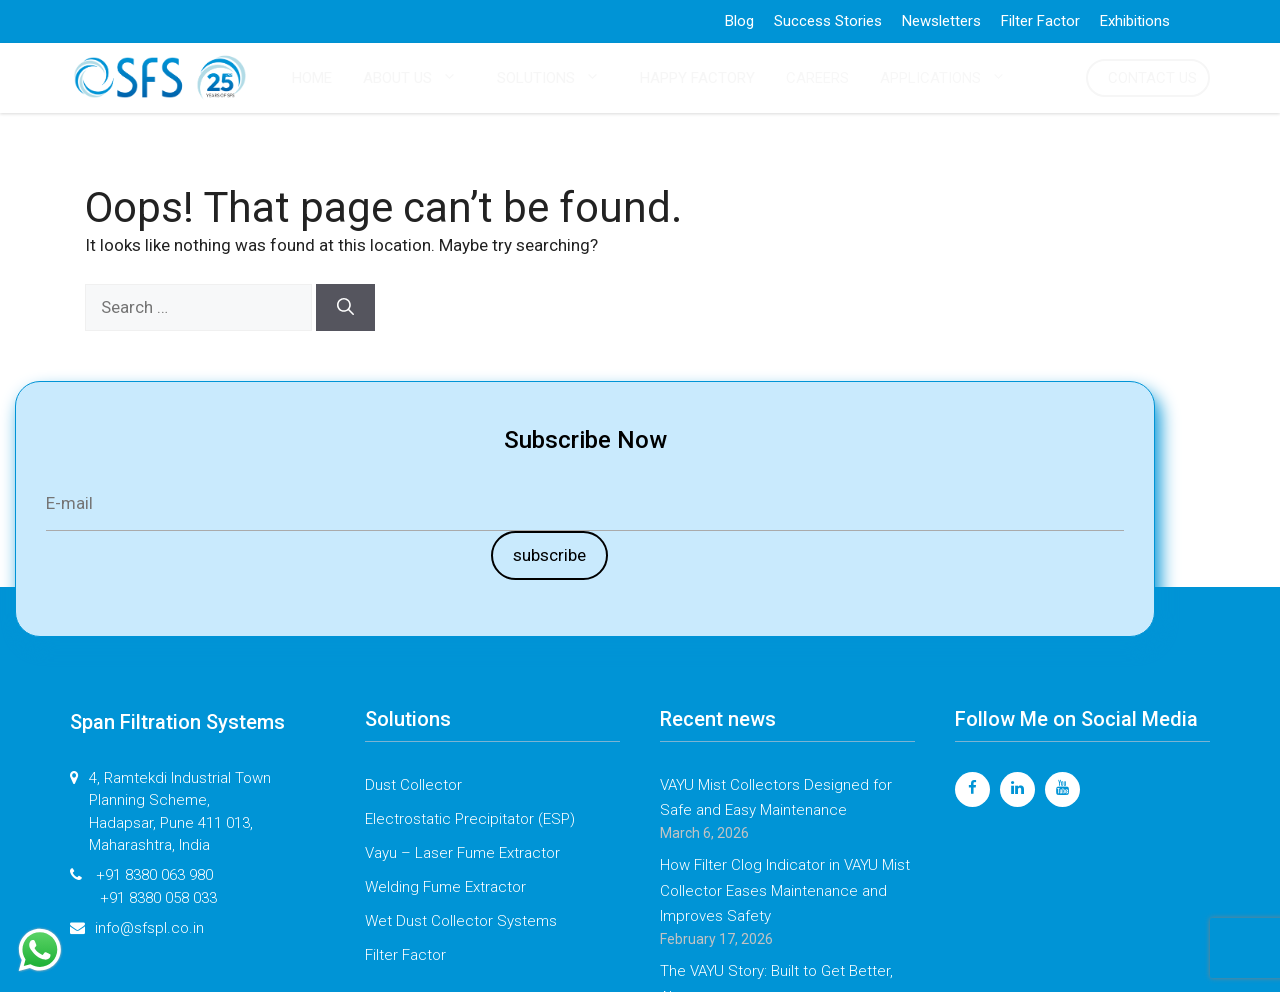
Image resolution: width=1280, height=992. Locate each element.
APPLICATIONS (953, 78)
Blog (739, 21)
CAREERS (817, 78)
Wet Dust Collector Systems (461, 921)
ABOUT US (420, 78)
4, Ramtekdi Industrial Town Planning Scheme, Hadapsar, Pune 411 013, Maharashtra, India (170, 812)
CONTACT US (1152, 78)
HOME (312, 78)
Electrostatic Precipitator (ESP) (470, 819)
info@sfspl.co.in (137, 928)
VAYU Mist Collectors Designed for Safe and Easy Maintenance (776, 798)
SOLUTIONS (558, 78)
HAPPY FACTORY (697, 78)
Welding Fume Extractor (445, 887)
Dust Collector (413, 785)
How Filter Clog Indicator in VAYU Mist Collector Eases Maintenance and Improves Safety (785, 890)
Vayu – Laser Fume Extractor (462, 853)
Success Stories (828, 21)
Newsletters (941, 21)
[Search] (345, 308)
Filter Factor (1040, 21)
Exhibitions (1135, 21)
